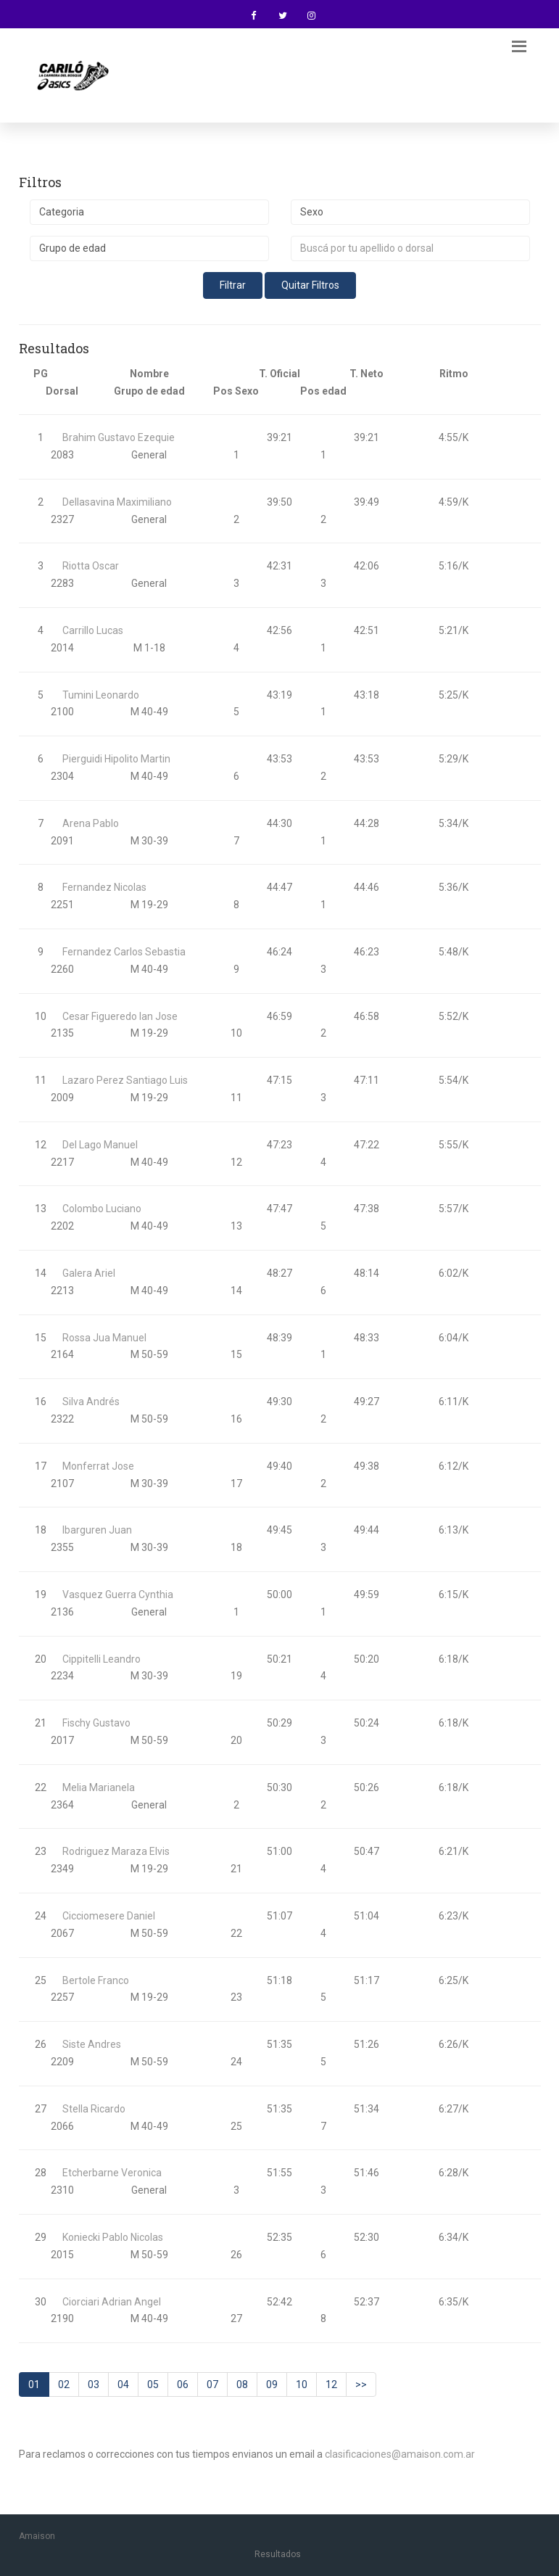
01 (34, 2384)
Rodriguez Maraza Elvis (116, 1851)
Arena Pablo (90, 823)
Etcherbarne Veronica (112, 2172)
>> (361, 2384)
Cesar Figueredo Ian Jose (120, 1016)
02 (64, 2384)
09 (272, 2384)
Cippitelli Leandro (101, 1659)
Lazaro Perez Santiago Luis (125, 1080)
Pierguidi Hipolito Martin (116, 759)
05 (153, 2384)
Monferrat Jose (98, 1466)
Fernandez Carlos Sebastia (124, 952)
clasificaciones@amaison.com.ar (400, 2454)
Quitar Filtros (310, 285)
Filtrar (233, 285)
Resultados (277, 2554)
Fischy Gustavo (96, 1723)
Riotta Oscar (90, 566)
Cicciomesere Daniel (108, 1916)
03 (93, 2384)
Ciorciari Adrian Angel (111, 2302)
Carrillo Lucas (92, 630)
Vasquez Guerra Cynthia (117, 1594)
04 (123, 2384)
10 (301, 2384)
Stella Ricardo (93, 2109)
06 (183, 2384)
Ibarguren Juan (97, 1530)
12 (331, 2384)
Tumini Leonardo (100, 695)
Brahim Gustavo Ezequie (118, 437)
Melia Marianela (98, 1787)
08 (242, 2384)
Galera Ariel (88, 1273)
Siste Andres (91, 2044)
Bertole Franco (95, 1980)
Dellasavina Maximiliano (117, 502)
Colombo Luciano (101, 1208)
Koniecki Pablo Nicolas (112, 2237)
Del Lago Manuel (100, 1145)
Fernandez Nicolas (104, 887)
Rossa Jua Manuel (104, 1337)
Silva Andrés (91, 1401)
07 (212, 2384)
